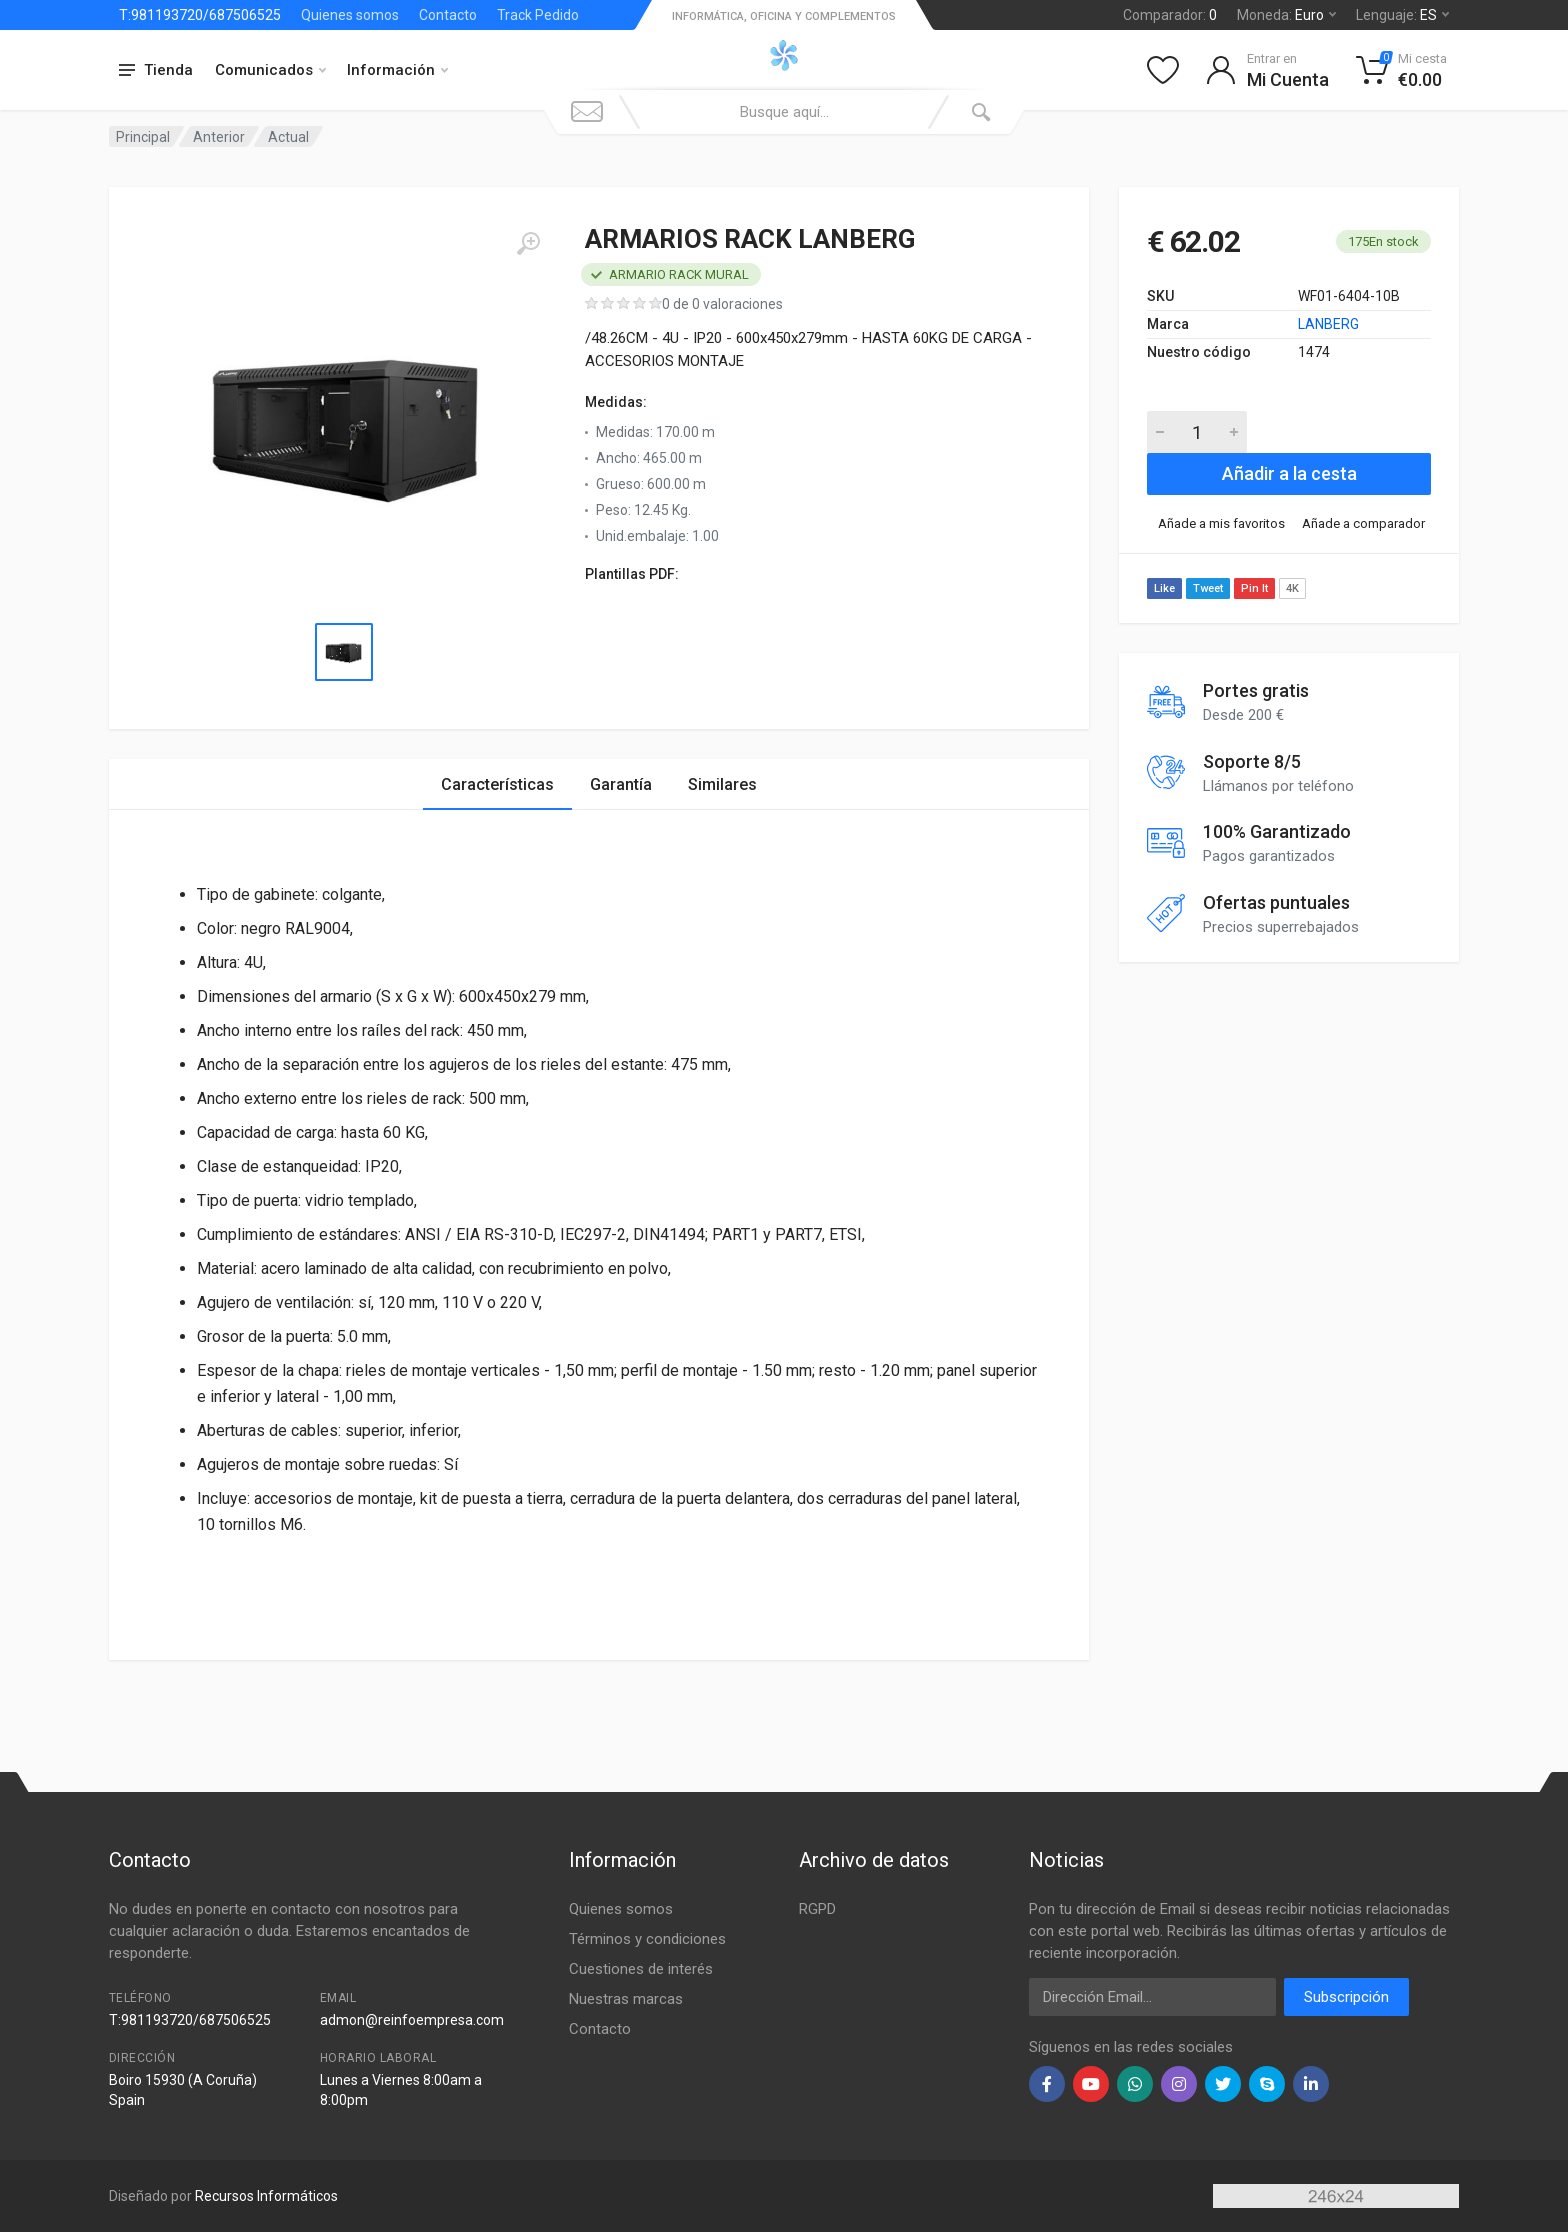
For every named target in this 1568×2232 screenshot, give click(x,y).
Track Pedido (538, 15)
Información (397, 70)
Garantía (621, 784)
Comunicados (270, 70)
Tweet (1208, 588)
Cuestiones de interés (641, 1969)
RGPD (817, 1909)
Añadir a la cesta (1289, 473)
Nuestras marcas (626, 1999)
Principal (143, 137)
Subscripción (1346, 1997)
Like (1164, 588)
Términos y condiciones (647, 1939)
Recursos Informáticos (266, 2196)
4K (1292, 588)
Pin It (1254, 588)
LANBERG (1328, 324)
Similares (722, 784)
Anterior (219, 137)
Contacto (448, 15)
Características (497, 784)
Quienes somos (350, 15)
